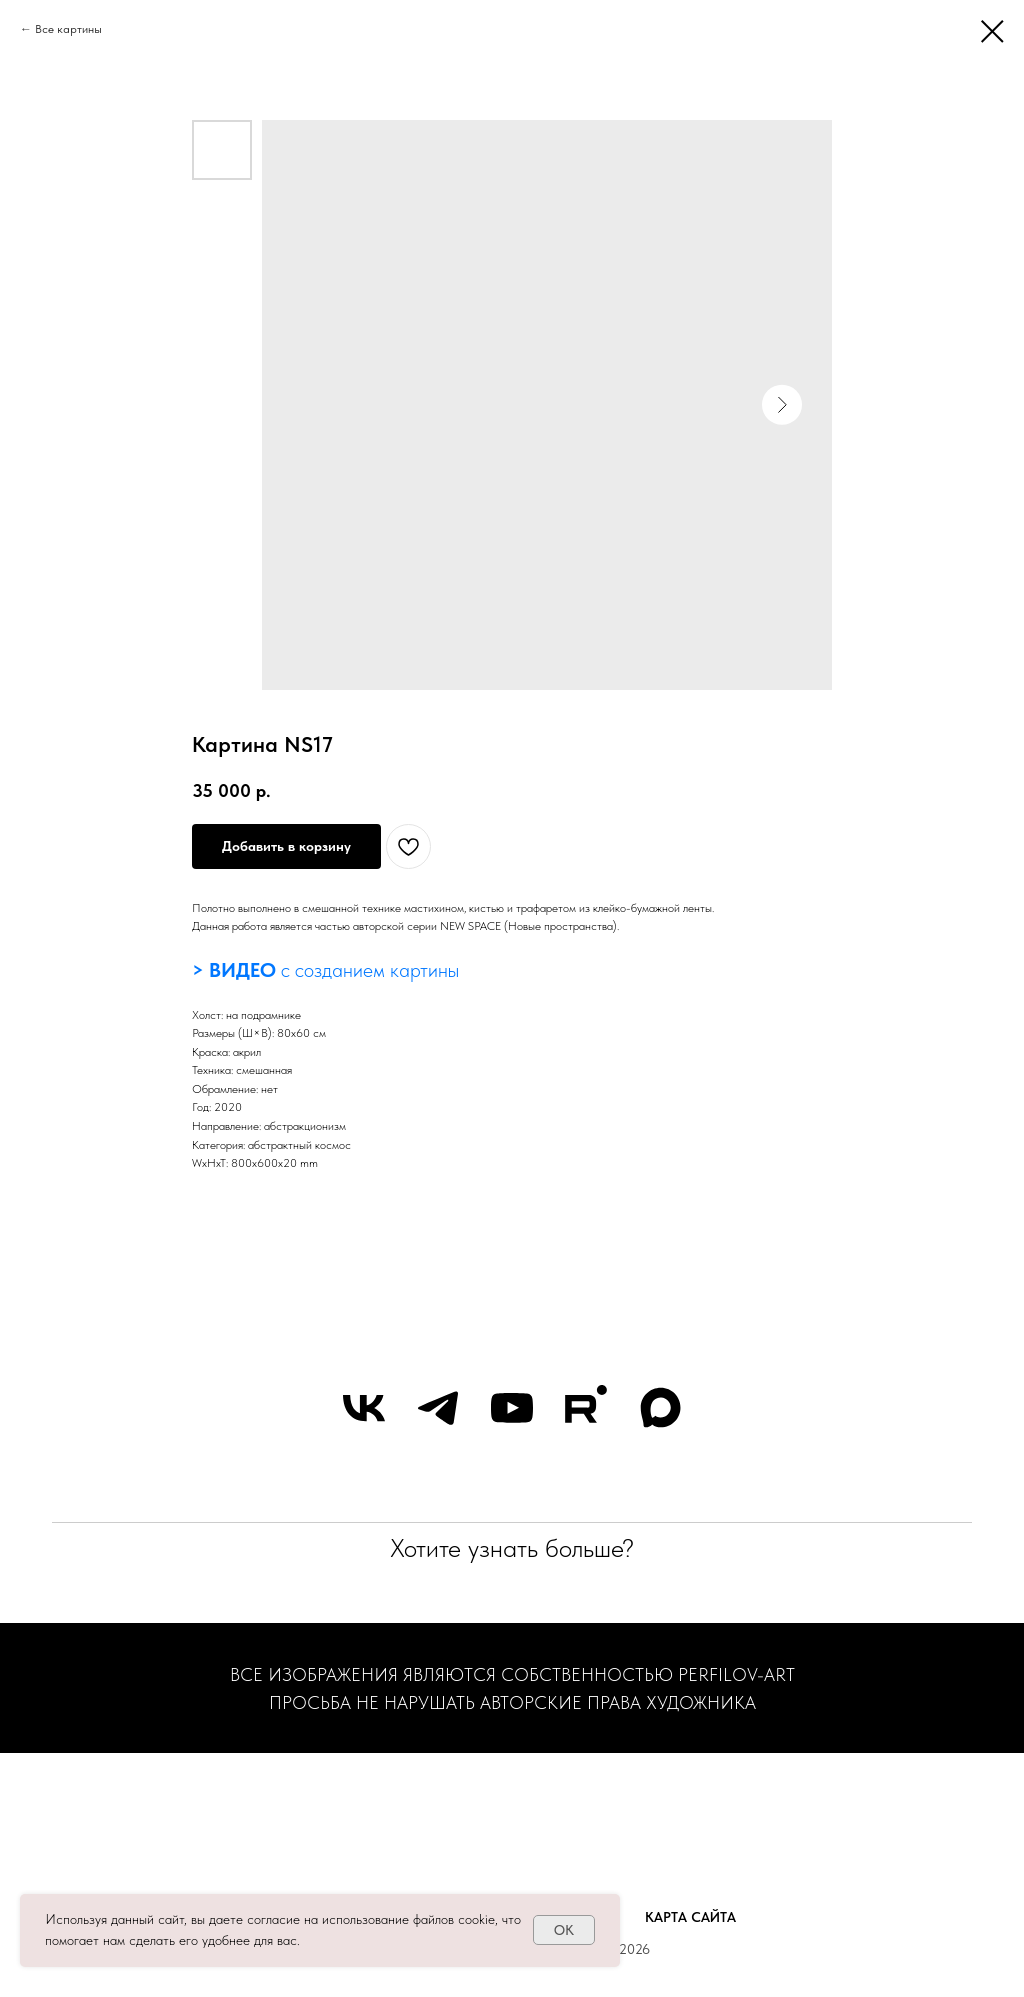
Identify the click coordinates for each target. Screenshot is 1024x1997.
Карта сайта (690, 1917)
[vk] (364, 1408)
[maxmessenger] (660, 1408)
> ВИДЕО (234, 970)
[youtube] (512, 1408)
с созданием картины (367, 970)
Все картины (68, 29)
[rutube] (586, 1408)
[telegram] (438, 1408)
